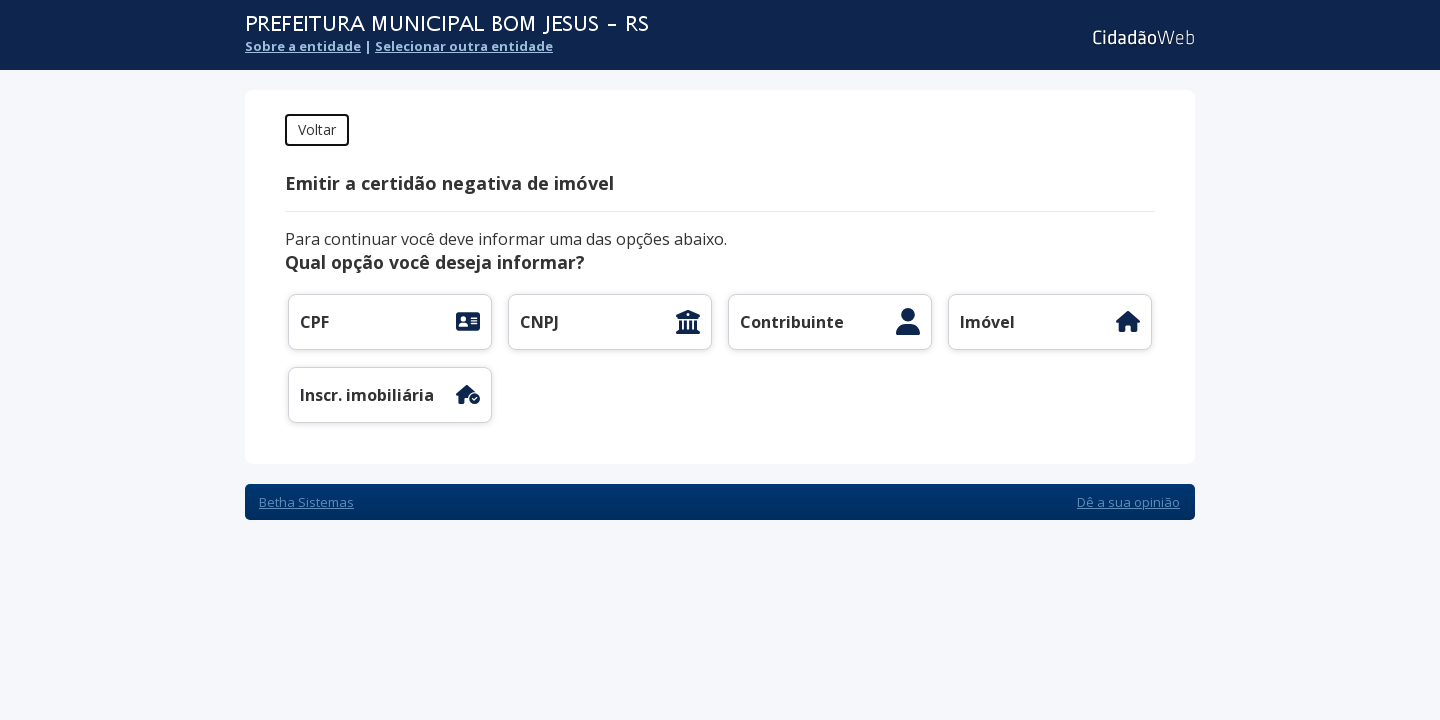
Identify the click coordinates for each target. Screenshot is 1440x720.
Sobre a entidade (303, 46)
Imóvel (987, 322)
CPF (314, 322)
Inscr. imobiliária (367, 395)
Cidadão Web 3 (1141, 37)
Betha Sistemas (306, 502)
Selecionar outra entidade (464, 46)
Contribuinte (792, 322)
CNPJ (539, 322)
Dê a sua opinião (1128, 502)
